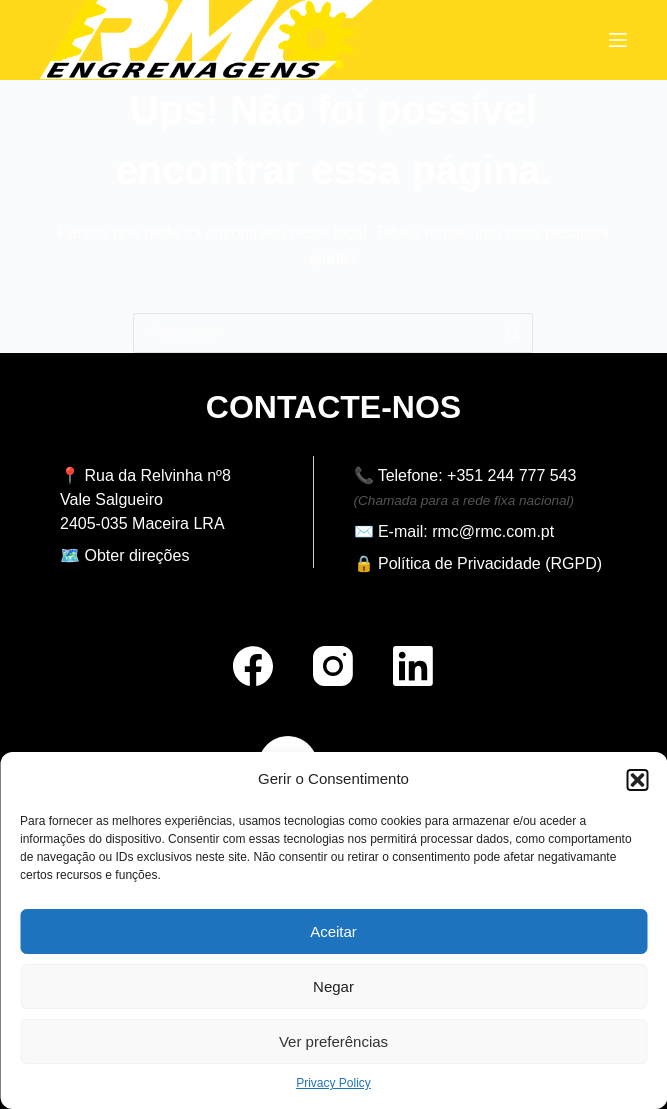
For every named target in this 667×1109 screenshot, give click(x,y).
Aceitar (333, 931)
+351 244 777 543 (511, 475)
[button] (637, 780)
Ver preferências (333, 1041)
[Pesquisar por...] (313, 333)
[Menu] (618, 40)
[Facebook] (253, 666)
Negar (333, 986)
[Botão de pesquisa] (513, 333)
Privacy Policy (333, 1083)
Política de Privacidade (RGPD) (490, 563)
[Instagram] (333, 666)
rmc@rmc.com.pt (493, 531)
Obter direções (136, 555)
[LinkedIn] (413, 666)
